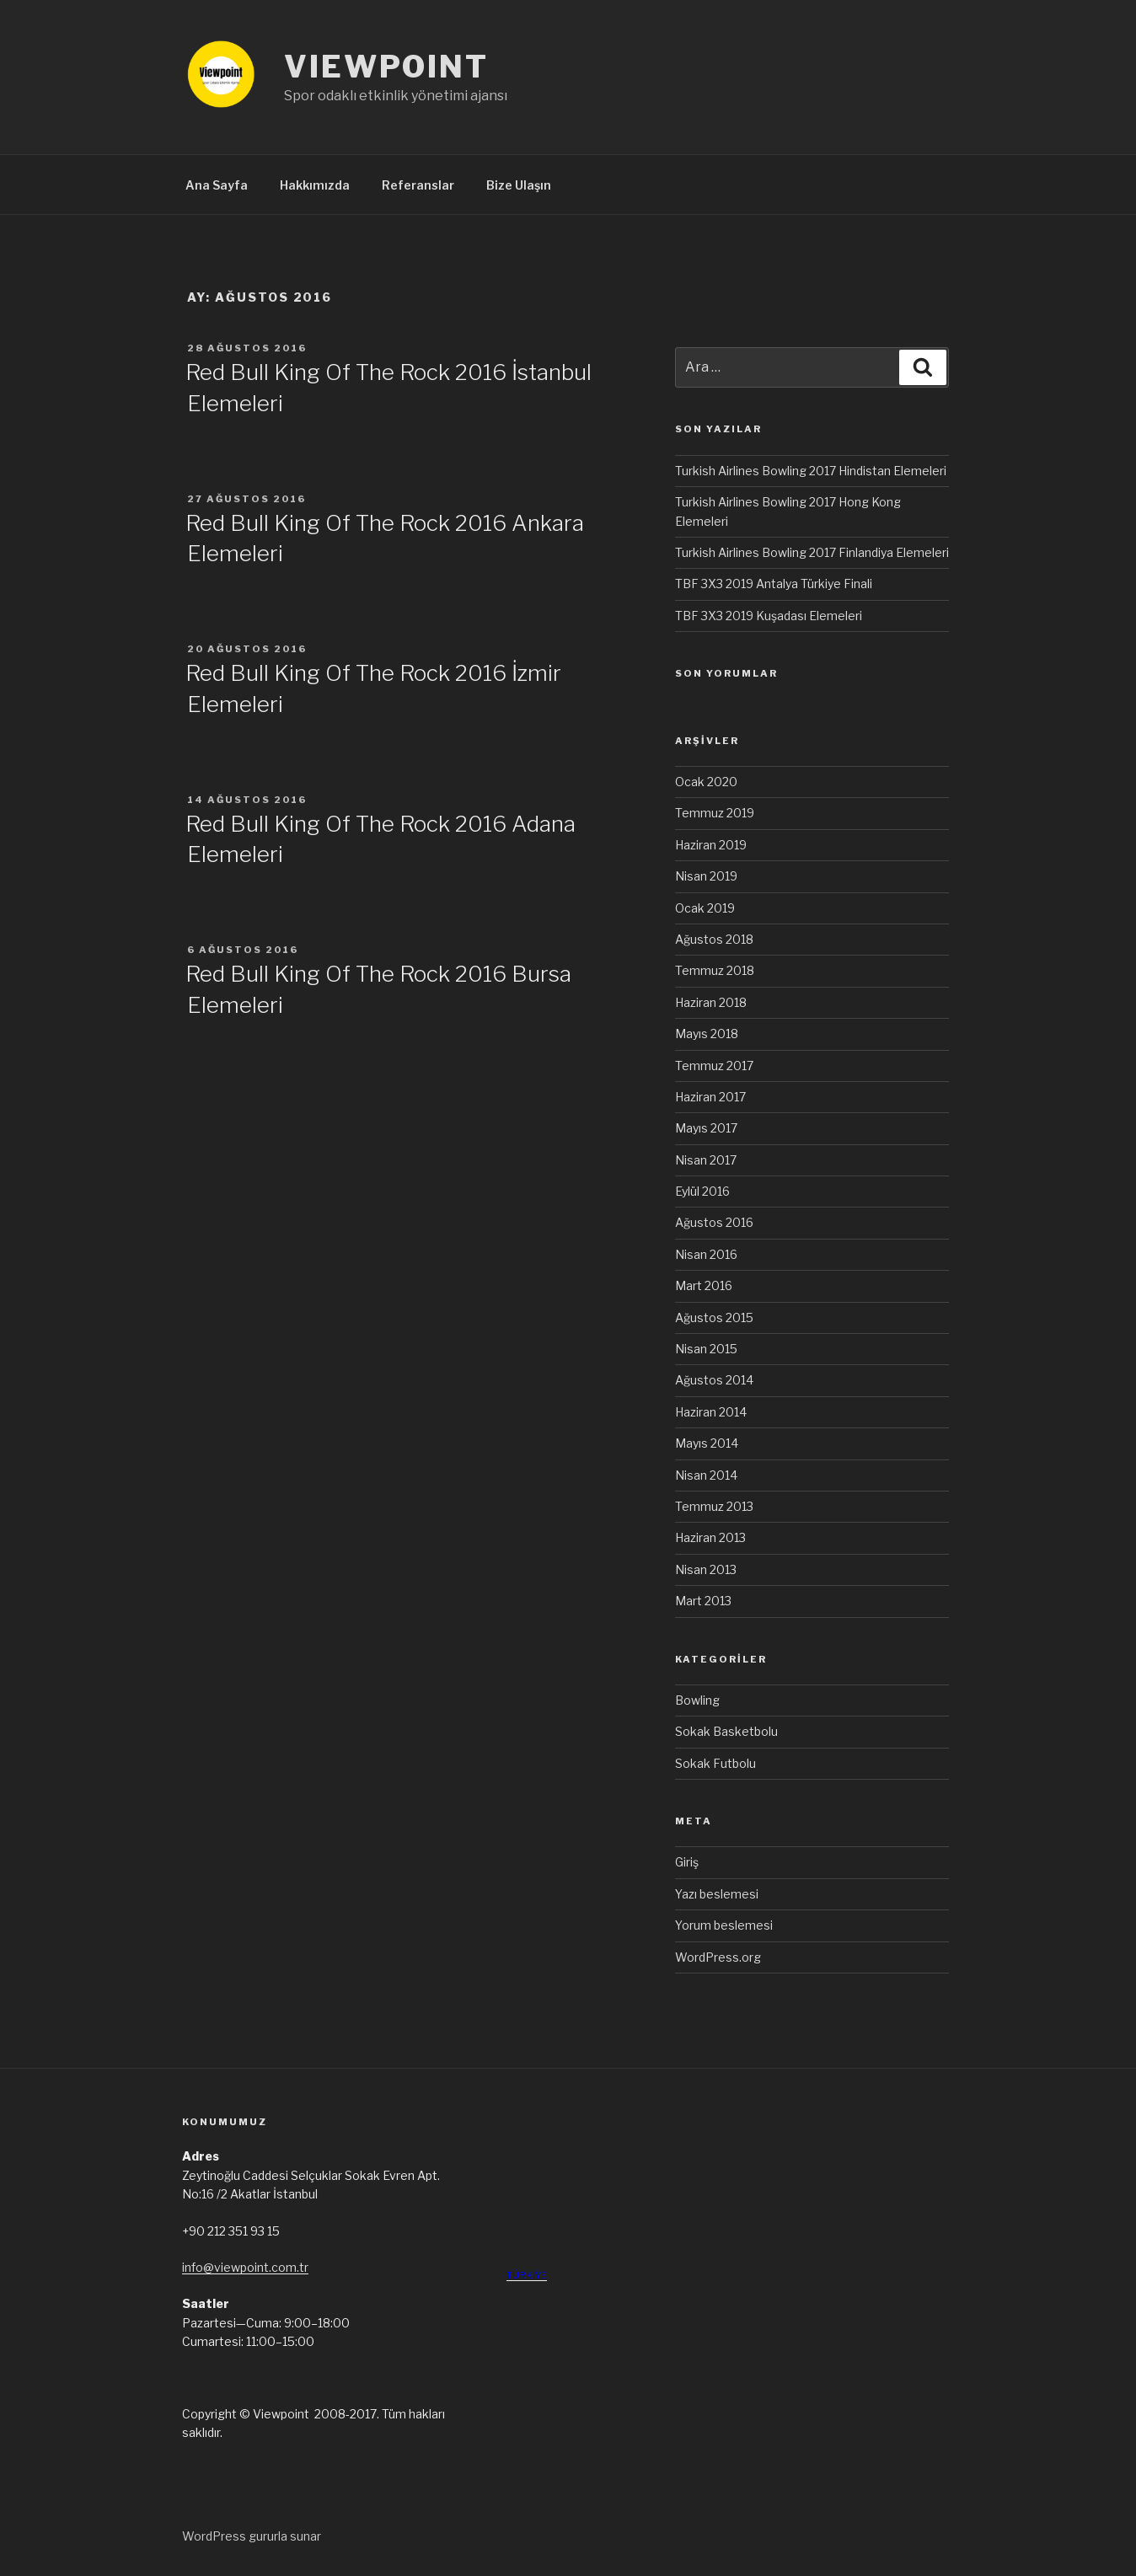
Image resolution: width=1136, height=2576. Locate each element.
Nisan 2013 (706, 1569)
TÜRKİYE (526, 2275)
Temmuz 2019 (714, 813)
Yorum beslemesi (724, 1925)
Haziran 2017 (710, 1097)
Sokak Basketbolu (726, 1731)
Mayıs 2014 (706, 1443)
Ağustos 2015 (714, 1317)
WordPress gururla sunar (251, 2536)
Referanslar (418, 185)
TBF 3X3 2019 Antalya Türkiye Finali (773, 583)
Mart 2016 (703, 1285)
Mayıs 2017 (706, 1128)
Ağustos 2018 (714, 939)
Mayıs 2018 (706, 1033)
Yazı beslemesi (716, 1894)
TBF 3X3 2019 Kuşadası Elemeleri (768, 615)
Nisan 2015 (706, 1349)
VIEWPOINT (386, 66)
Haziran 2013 (710, 1537)
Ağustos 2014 (714, 1380)
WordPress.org (718, 1957)
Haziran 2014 (711, 1412)
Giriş (687, 1862)
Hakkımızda (315, 185)
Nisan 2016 (706, 1254)
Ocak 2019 (705, 908)
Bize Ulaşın (518, 185)
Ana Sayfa (216, 185)
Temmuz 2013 (714, 1506)
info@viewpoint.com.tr (245, 2267)
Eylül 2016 (702, 1191)
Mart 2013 (703, 1600)
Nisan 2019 (706, 876)
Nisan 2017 (706, 1160)
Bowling (697, 1700)
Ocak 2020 (706, 781)
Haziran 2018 (711, 1002)
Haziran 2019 (711, 845)
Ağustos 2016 (714, 1222)
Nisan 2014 (706, 1475)
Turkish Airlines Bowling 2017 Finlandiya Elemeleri (812, 552)
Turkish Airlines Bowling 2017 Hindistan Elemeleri (810, 470)
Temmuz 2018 (714, 970)
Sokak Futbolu (715, 1763)
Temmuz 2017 (714, 1065)
